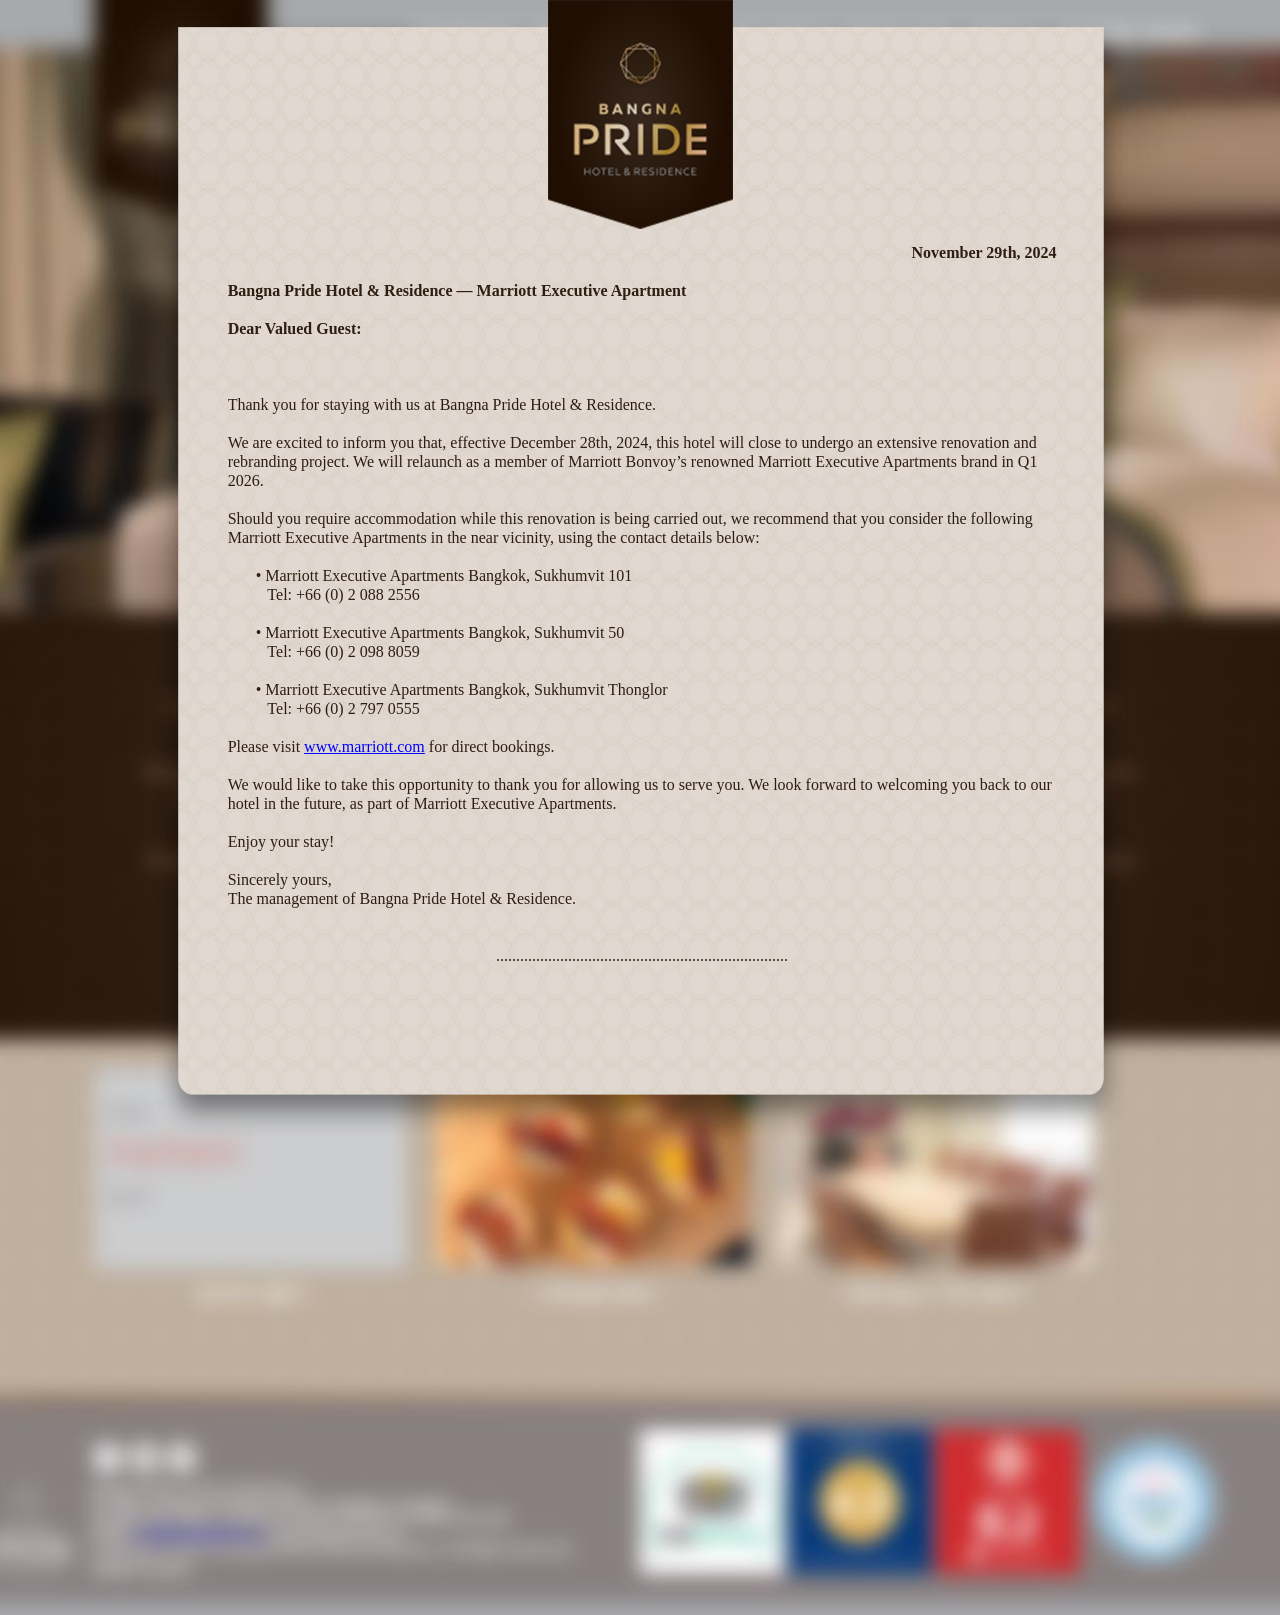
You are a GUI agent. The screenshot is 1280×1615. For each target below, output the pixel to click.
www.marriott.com (364, 746)
